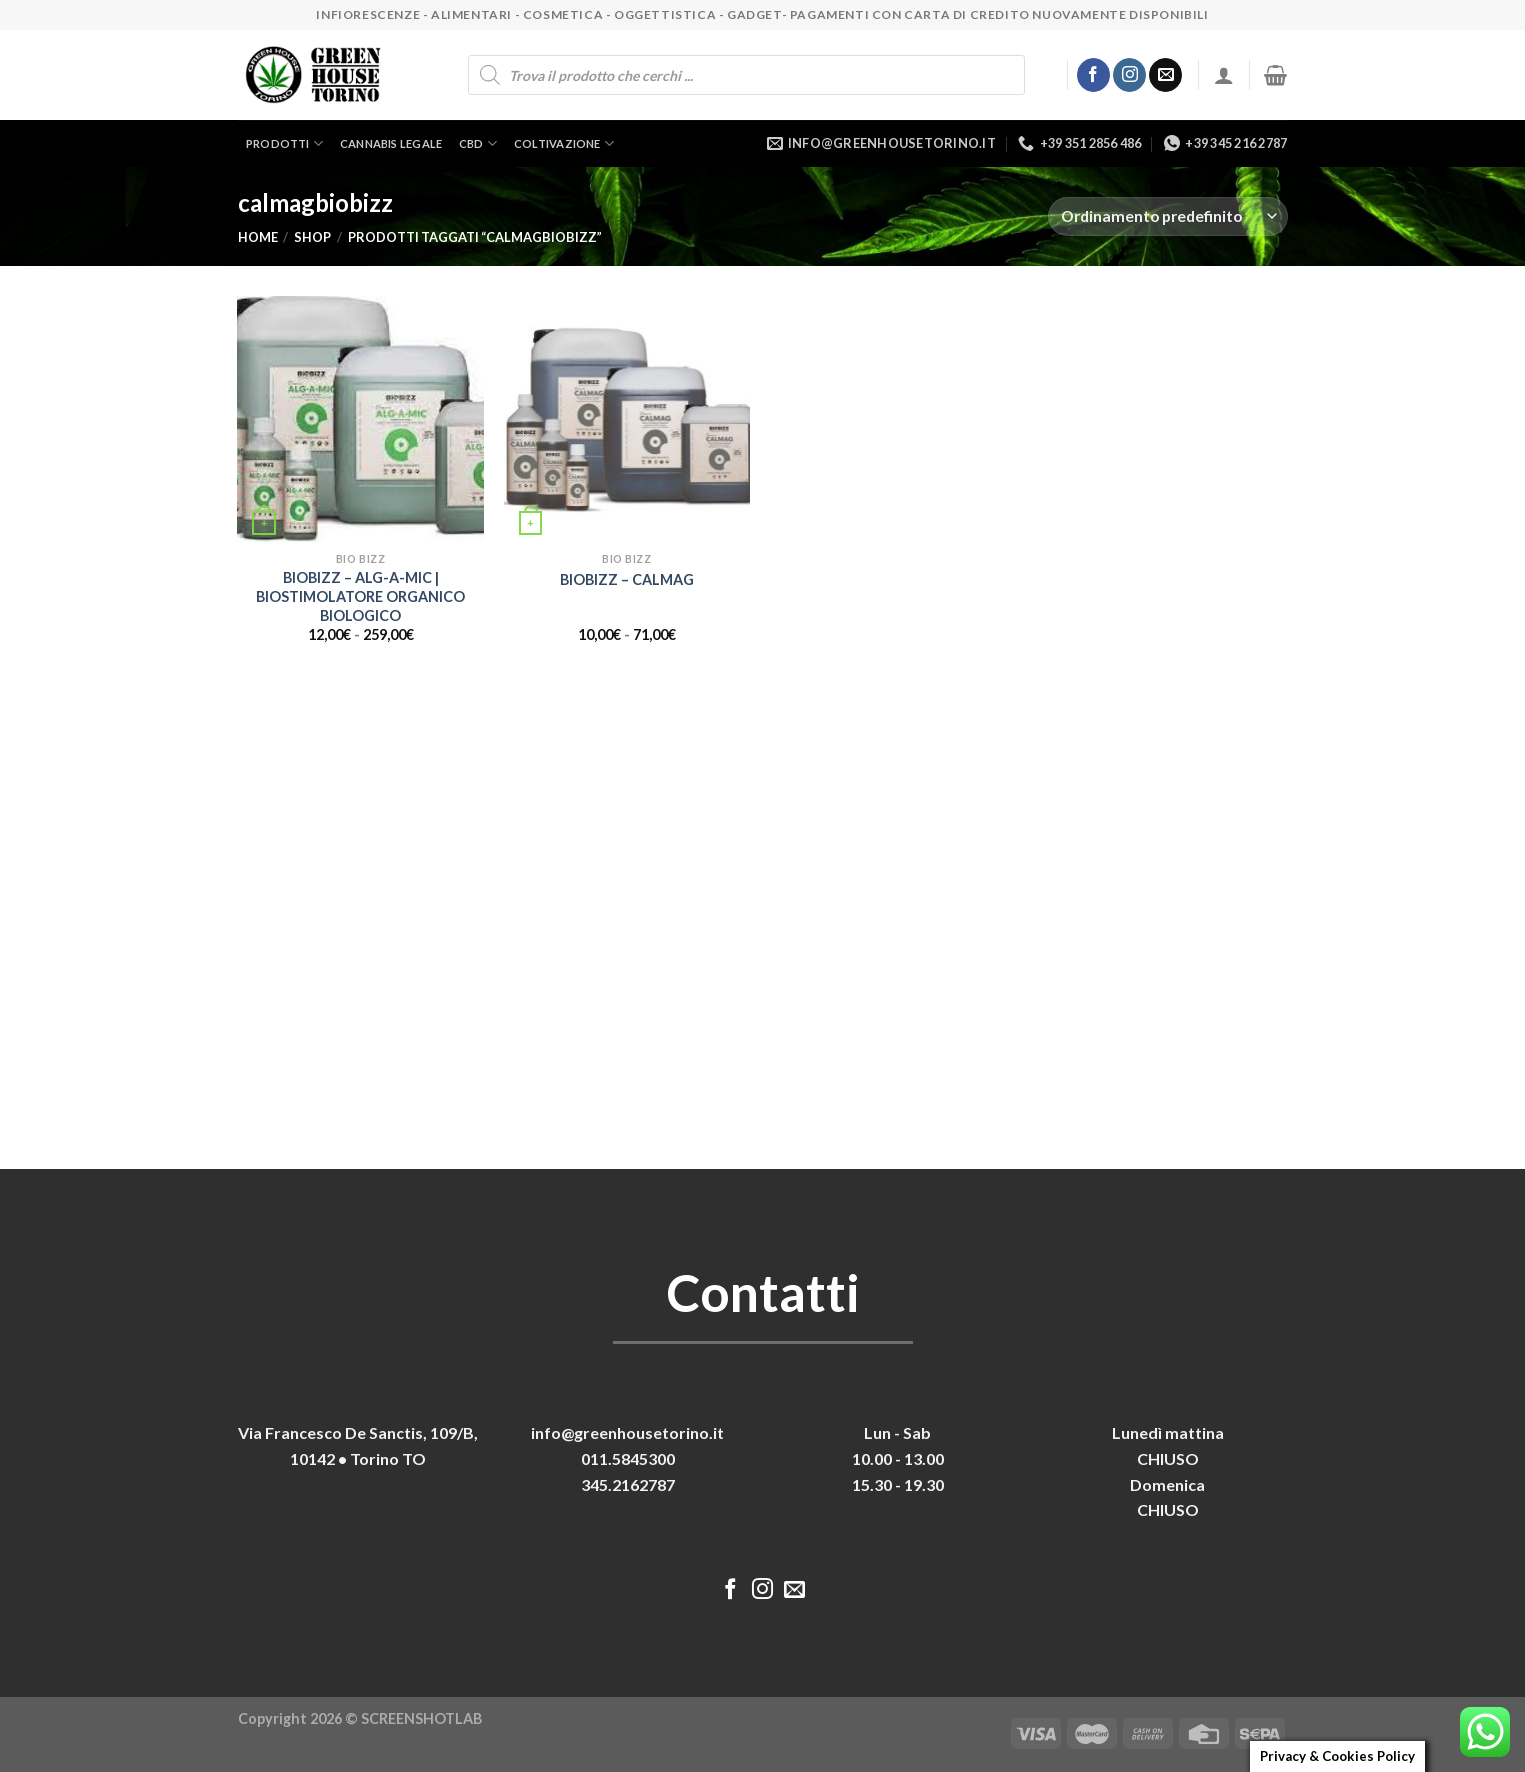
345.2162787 (628, 1484)
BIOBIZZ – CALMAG (627, 579)
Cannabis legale (391, 143)
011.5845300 (628, 1458)
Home (258, 237)
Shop (312, 237)
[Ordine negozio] (1167, 216)
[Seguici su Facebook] (1093, 75)
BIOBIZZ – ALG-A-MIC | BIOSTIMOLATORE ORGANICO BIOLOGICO (360, 596)
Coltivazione (564, 143)
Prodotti (284, 143)
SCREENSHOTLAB (421, 1718)
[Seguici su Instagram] (1129, 75)
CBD (478, 143)
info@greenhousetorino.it (627, 1432)
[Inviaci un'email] (1165, 75)
